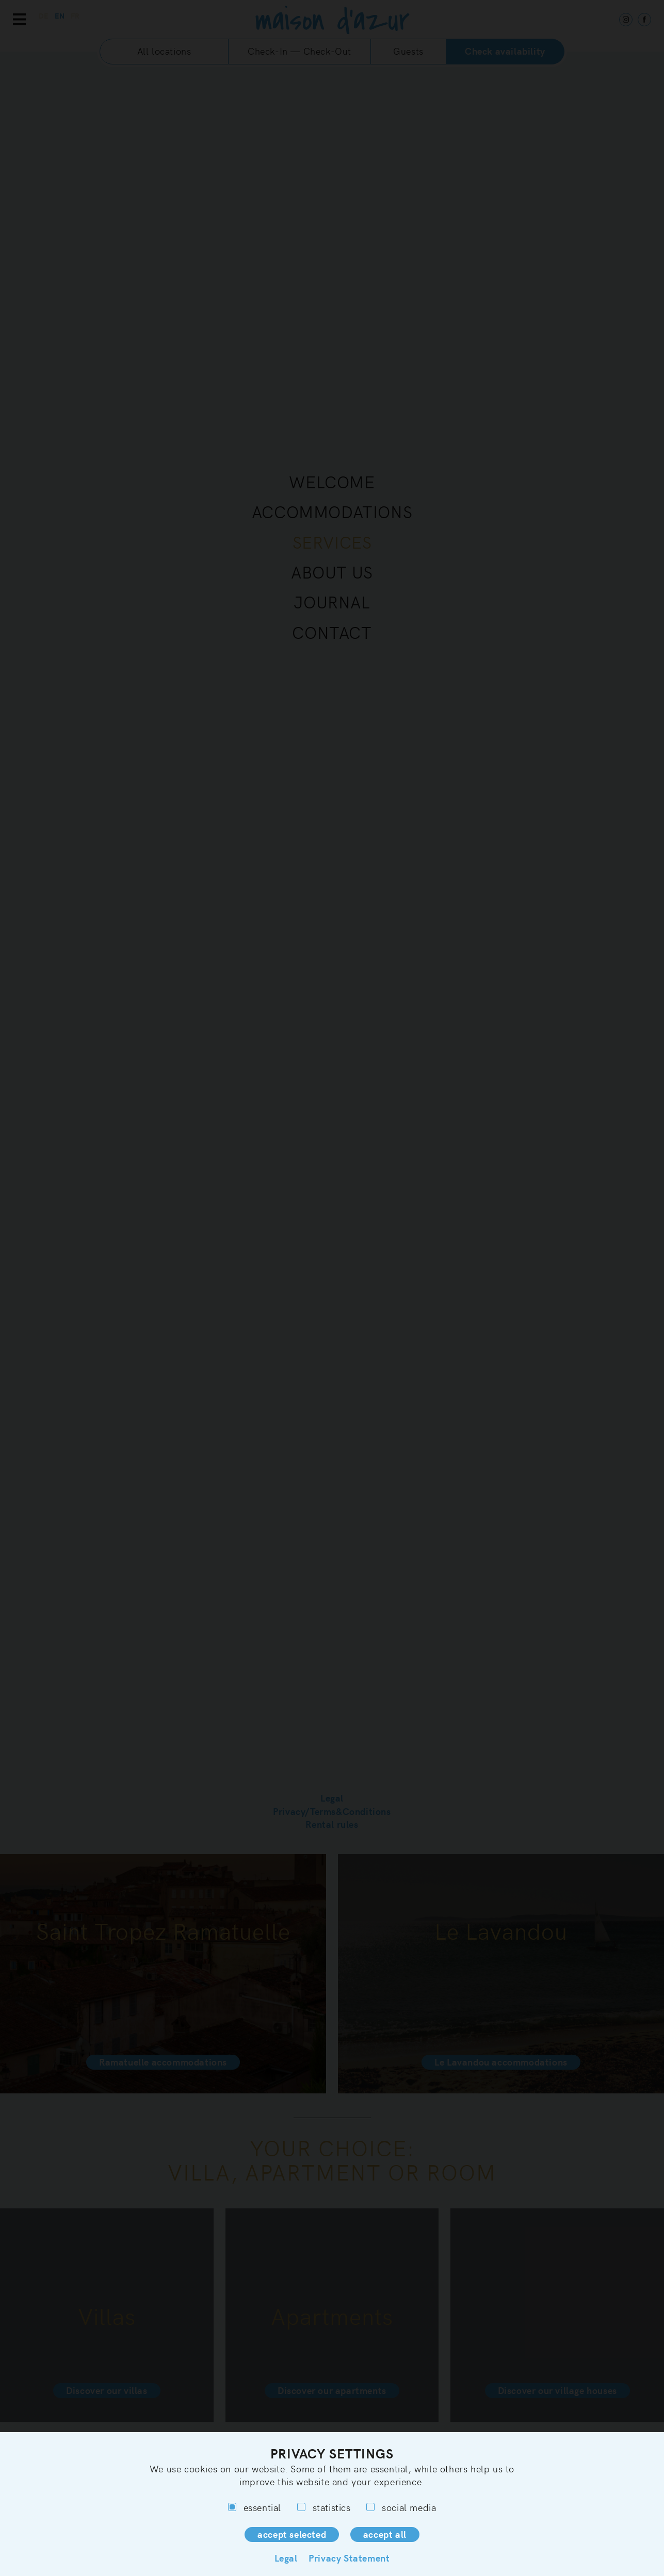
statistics (324, 2507)
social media (401, 2507)
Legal (286, 2557)
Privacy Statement (349, 2557)
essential (254, 2507)
